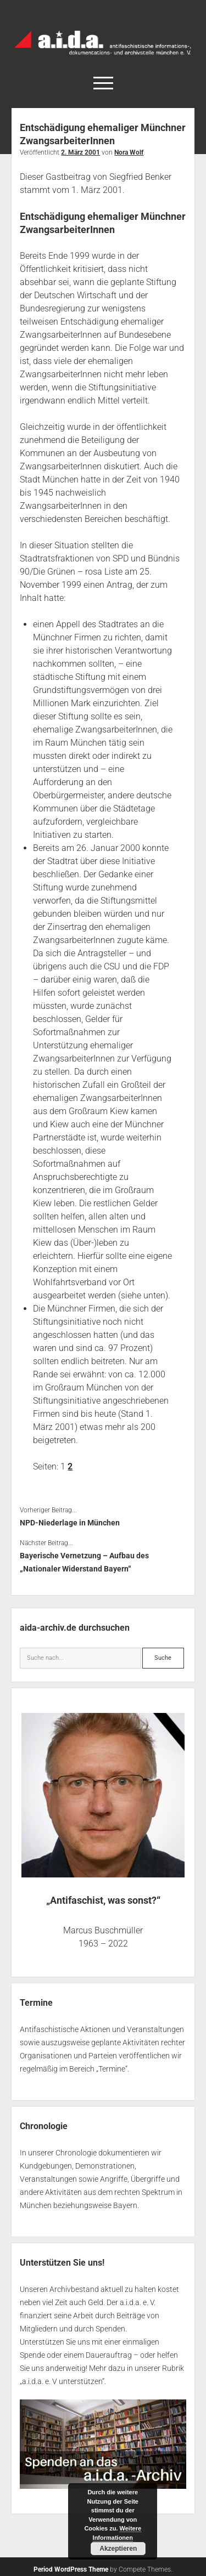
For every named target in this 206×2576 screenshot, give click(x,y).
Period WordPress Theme (71, 2569)
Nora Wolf (128, 152)
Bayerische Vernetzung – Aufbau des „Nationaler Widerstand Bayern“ (84, 1562)
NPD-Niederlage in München (70, 1522)
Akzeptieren (118, 2548)
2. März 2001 (80, 152)
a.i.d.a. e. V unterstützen (62, 2381)
